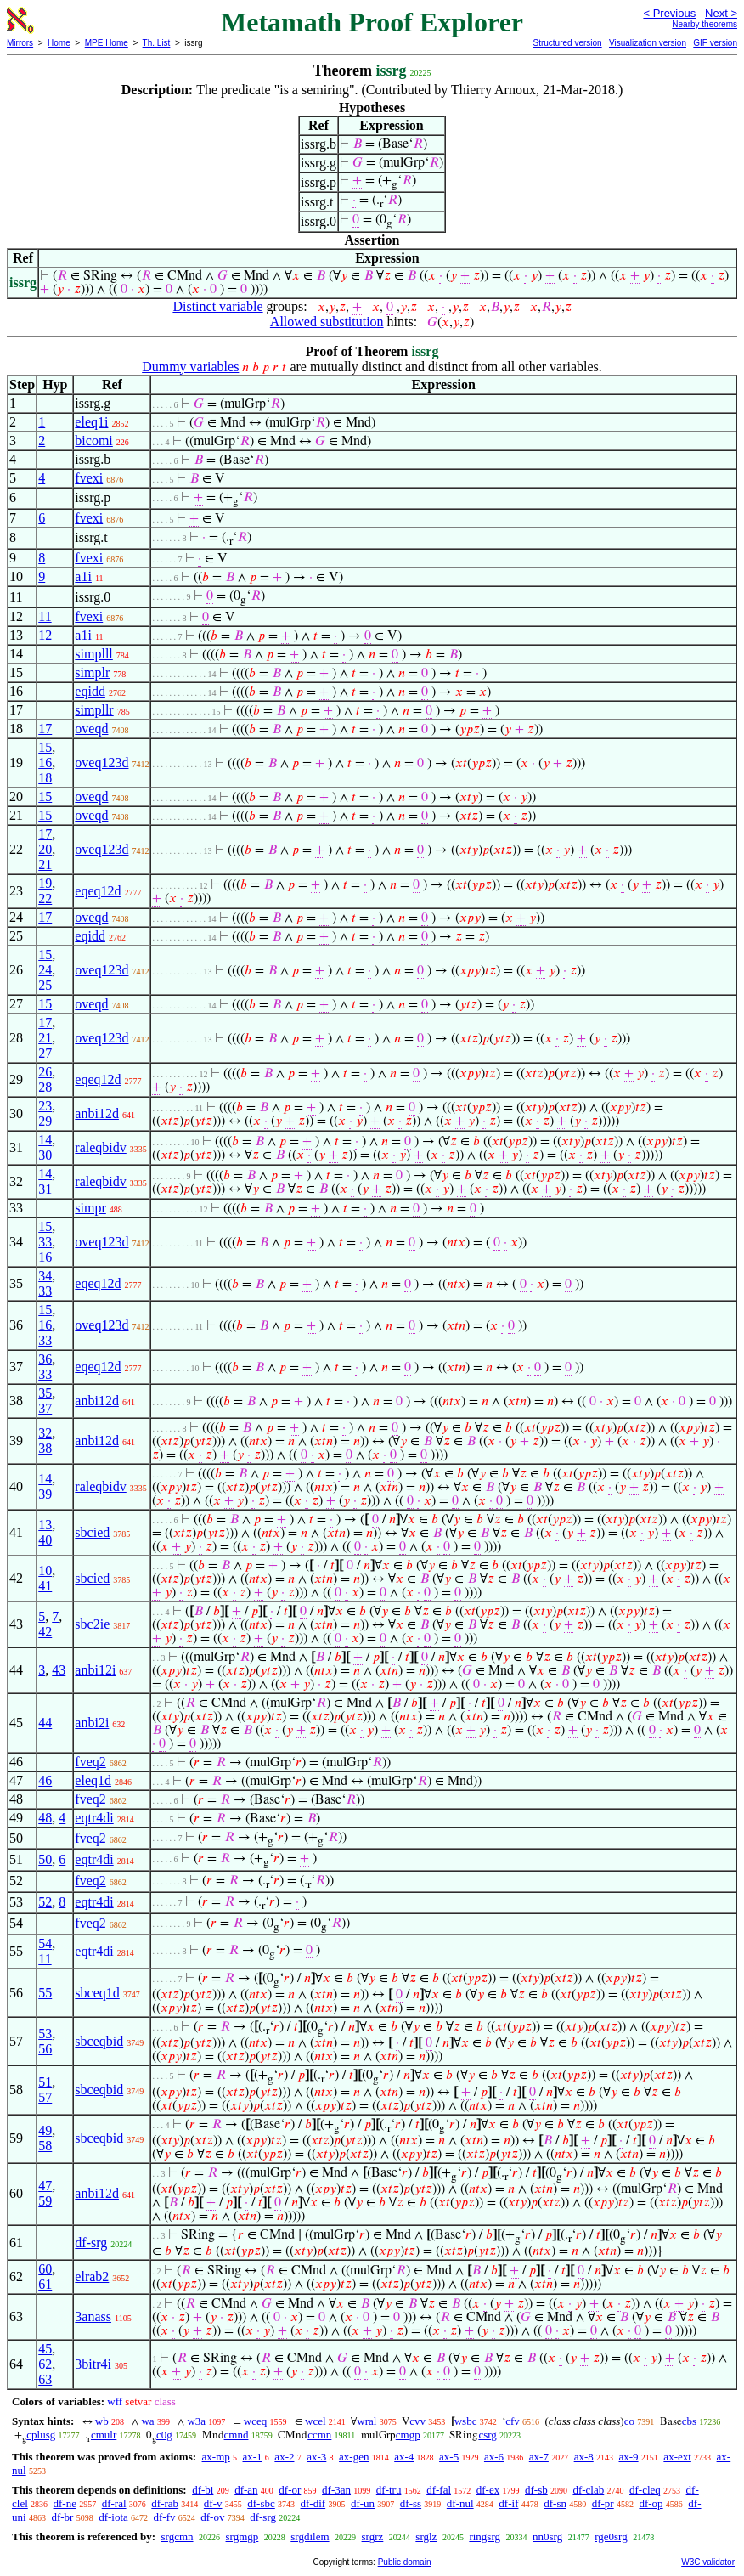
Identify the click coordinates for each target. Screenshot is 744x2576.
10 (45, 1570)
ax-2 (284, 2456)
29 (45, 1121)
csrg (487, 2434)
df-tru (389, 2489)
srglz (426, 2536)
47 (45, 2185)
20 (45, 849)
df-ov (212, 2517)
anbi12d (97, 1113)
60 (45, 2269)
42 (45, 1631)
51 (45, 2082)
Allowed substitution (327, 321)
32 (45, 1433)
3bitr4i (93, 2364)
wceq (255, 2421)
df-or (290, 2489)
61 (45, 2284)
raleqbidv (100, 1147)
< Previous (669, 13)
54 (45, 1943)
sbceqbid (99, 2041)
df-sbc (261, 2503)
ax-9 (629, 2456)
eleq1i (91, 422)
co (629, 2421)
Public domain (404, 2562)
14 (45, 1140)
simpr (90, 1207)
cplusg (40, 2434)
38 (45, 1448)
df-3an (336, 2489)
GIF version (715, 43)
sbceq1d (97, 1993)
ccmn (319, 2434)
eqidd (90, 691)
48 (45, 1818)
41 (45, 1586)
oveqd (91, 728)
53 (45, 2033)
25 (45, 985)
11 (44, 616)
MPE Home (106, 43)
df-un (363, 2503)
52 (45, 1902)
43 (58, 1670)
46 (45, 1780)
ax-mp (216, 2456)
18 (45, 778)
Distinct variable (217, 306)
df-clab (588, 2489)
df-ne (65, 2503)
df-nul (460, 2503)
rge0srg (611, 2536)
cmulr (103, 2434)
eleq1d (93, 1780)
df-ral (114, 2503)
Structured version (567, 43)
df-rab (164, 2503)
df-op (650, 2503)
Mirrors (20, 43)
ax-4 (404, 2456)
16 (45, 762)
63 (45, 2379)
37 (45, 1408)
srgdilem (309, 2536)
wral (366, 2421)
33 (45, 1241)
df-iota (113, 2517)
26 (45, 1072)
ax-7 (539, 2456)
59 (45, 2201)
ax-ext (676, 2456)
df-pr (603, 2503)
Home (59, 43)
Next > (721, 13)
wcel (315, 2421)
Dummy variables (190, 366)
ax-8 (584, 2456)
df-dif (313, 2503)
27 (45, 1053)
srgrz (373, 2536)
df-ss (410, 2503)
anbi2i (92, 1722)
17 (45, 728)
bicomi (93, 440)
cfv (512, 2421)
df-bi (202, 2489)
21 (45, 864)
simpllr (94, 710)
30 (45, 1155)
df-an (245, 2489)
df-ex (487, 2489)
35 (45, 1393)
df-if (508, 2503)
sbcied (92, 1532)
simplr (92, 672)
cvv (417, 2421)
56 (45, 2049)
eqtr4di (94, 1818)
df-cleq (645, 2489)
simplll (93, 654)
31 (45, 1189)
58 (45, 2145)
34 (45, 1275)
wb (102, 2421)
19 (45, 883)
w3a (196, 2421)
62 (45, 2364)
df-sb (536, 2489)
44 (45, 1722)
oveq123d (101, 762)
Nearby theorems (704, 24)
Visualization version (647, 43)
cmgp (408, 2434)
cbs (689, 2421)
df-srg (91, 2242)
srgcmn (177, 2536)
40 (45, 1540)
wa (147, 2421)
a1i (83, 576)
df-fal (438, 2489)
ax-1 (252, 2456)
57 (45, 2097)
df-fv (165, 2517)
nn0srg (547, 2536)
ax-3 (316, 2456)
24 (45, 970)
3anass (93, 2316)
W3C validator (708, 2562)
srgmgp (242, 2536)
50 (45, 1859)
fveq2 (90, 1761)
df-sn (555, 2503)
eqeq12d (98, 891)
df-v (213, 2503)
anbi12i (95, 1670)
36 (45, 1359)
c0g (164, 2434)
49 (45, 2130)
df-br (62, 2517)
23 (45, 1106)
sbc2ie (92, 1624)
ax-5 (449, 2456)
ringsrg (484, 2536)
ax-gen (354, 2456)
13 (45, 1524)
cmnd (236, 2434)
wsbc (465, 2421)
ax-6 (494, 2456)
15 (45, 747)
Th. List (157, 43)
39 (45, 1494)
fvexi (89, 478)
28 (45, 1087)
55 (45, 1993)
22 (45, 898)
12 (45, 635)
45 (45, 2349)
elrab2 (92, 2276)
